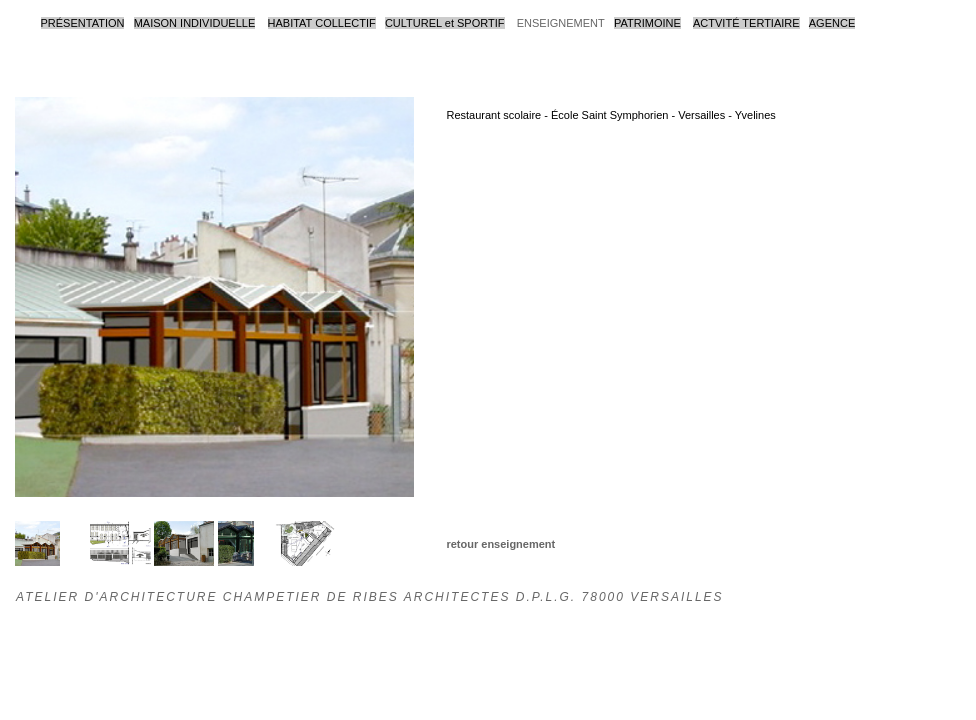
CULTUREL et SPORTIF (445, 23)
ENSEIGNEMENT (561, 23)
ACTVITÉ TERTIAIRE (746, 23)
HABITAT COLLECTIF (322, 23)
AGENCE (832, 23)
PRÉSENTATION (83, 23)
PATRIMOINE (647, 23)
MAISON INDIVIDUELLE (195, 23)
